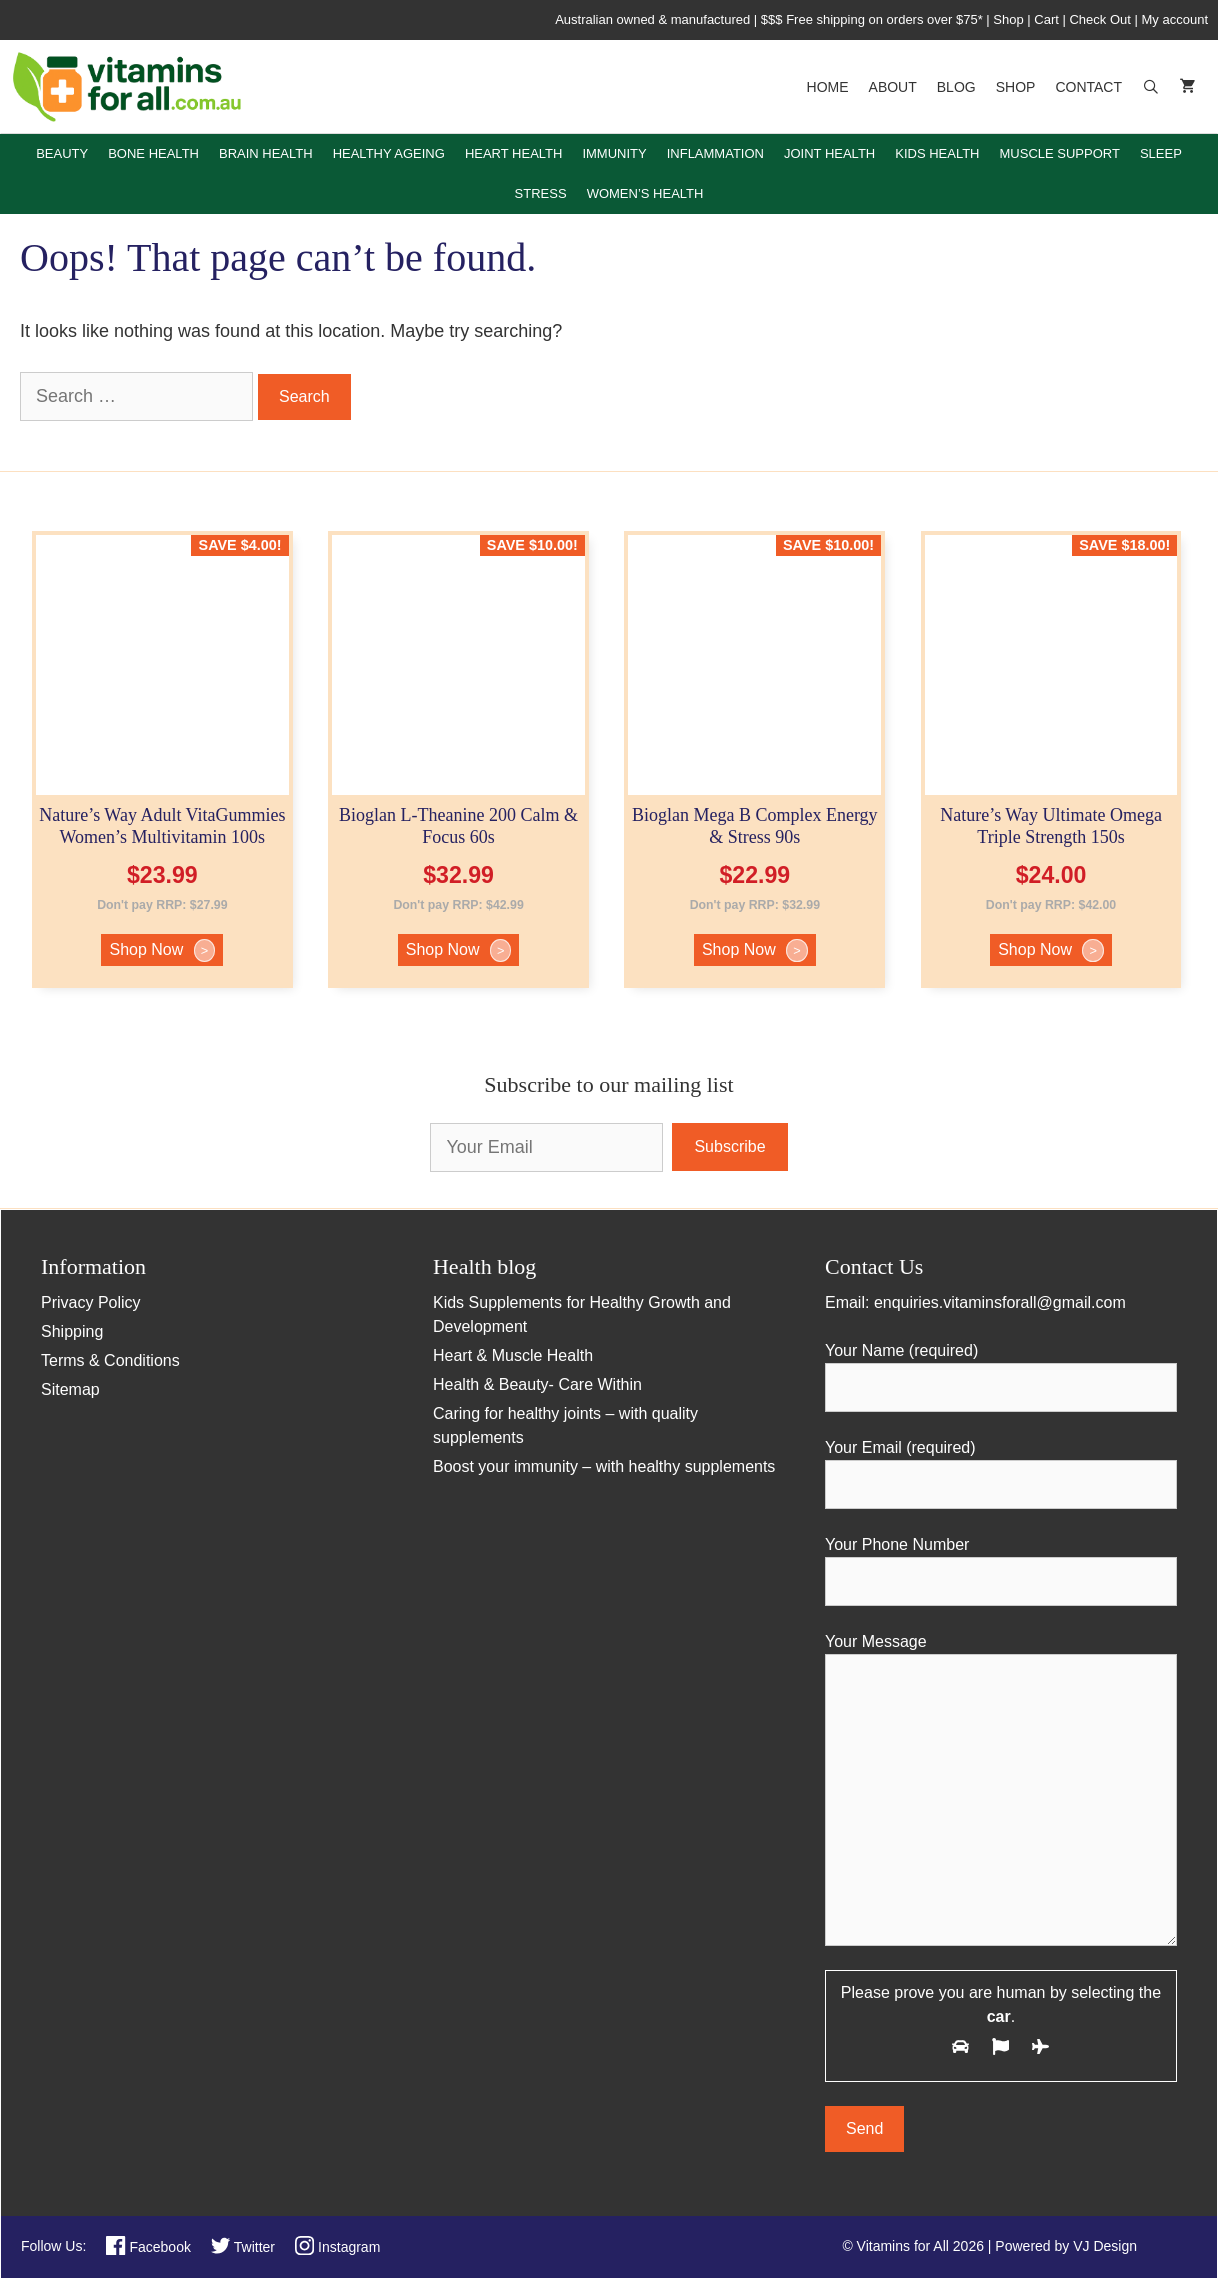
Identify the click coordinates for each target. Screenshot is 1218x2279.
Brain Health (266, 153)
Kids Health (937, 153)
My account (1175, 19)
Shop (1008, 19)
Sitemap (70, 1389)
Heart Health (514, 153)
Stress (541, 193)
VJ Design (1105, 2246)
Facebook (148, 2247)
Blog (956, 87)
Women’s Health (645, 193)
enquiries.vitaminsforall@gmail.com (1000, 1302)
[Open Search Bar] (1151, 87)
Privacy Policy (91, 1302)
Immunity (614, 153)
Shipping (72, 1331)
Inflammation (715, 153)
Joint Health (829, 153)
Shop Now (162, 950)
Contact (1088, 87)
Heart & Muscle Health (513, 1355)
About (893, 87)
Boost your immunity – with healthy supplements (604, 1466)
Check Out (1099, 19)
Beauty (62, 153)
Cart (1046, 19)
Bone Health (153, 153)
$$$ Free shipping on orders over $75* (873, 19)
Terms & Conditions (110, 1360)
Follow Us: (53, 2246)
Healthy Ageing (389, 153)
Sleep (1161, 153)
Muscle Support (1060, 153)
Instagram (337, 2247)
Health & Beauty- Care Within (537, 1384)
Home (828, 87)
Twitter (243, 2247)
